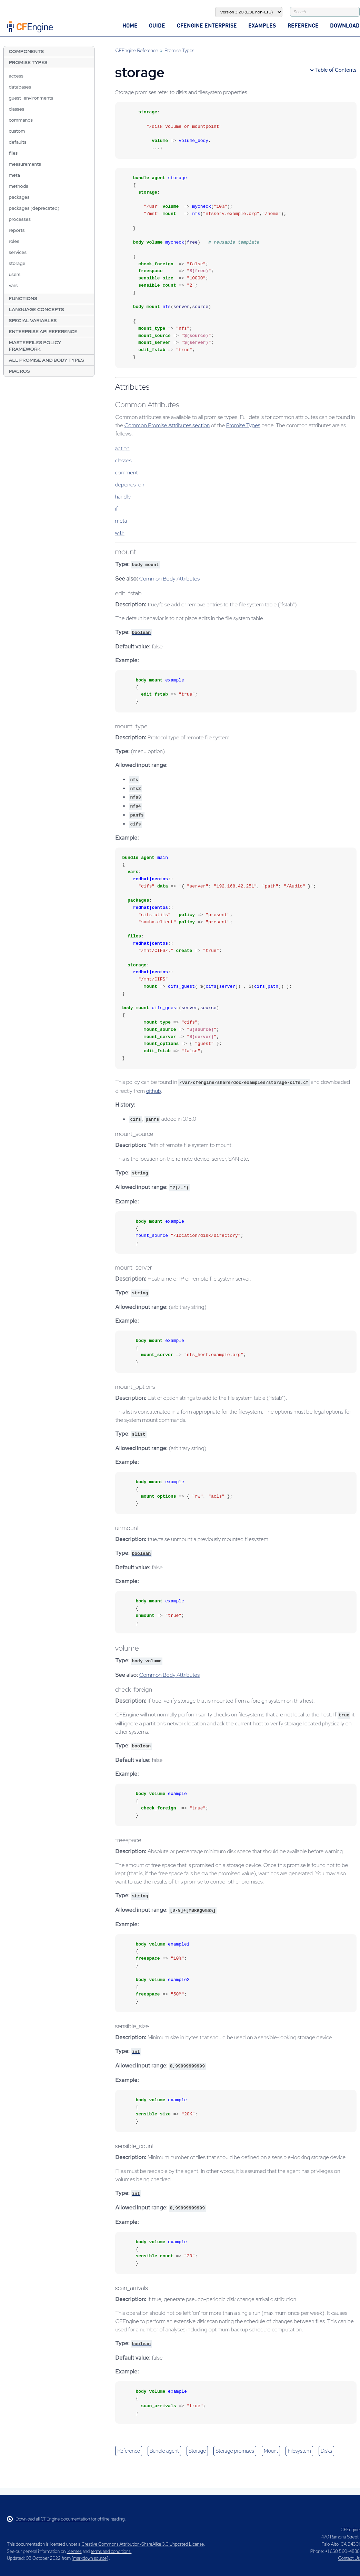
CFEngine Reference (136, 50)
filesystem (299, 2450)
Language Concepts (36, 309)
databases (20, 87)
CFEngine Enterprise (207, 25)
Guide (157, 25)
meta (14, 175)
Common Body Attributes (169, 578)
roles (14, 241)
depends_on (129, 484)
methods (18, 186)
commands (21, 120)
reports (16, 230)
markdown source (90, 2558)
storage (17, 263)
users (14, 274)
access (16, 76)
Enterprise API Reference (43, 331)
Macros (19, 371)
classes (16, 109)
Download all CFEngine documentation (48, 2519)
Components (26, 51)
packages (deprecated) (34, 208)
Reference (303, 25)
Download (345, 25)
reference (128, 2450)
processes (20, 219)
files (13, 153)
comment (126, 472)
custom (17, 131)
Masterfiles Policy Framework (35, 345)
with (119, 532)
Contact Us (349, 2558)
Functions (23, 298)
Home (130, 25)
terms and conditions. (111, 2551)
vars (13, 285)
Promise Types (28, 62)
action (122, 448)
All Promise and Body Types (46, 360)
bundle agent (164, 2450)
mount (271, 2450)
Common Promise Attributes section (167, 425)
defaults (17, 142)
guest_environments (31, 98)
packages (19, 197)
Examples (262, 25)
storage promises (235, 2450)
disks (326, 2450)
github (153, 1091)
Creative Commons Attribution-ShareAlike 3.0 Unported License (142, 2544)
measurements (25, 164)
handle (123, 496)
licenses (74, 2551)
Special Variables (33, 320)
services (17, 252)
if (116, 508)
